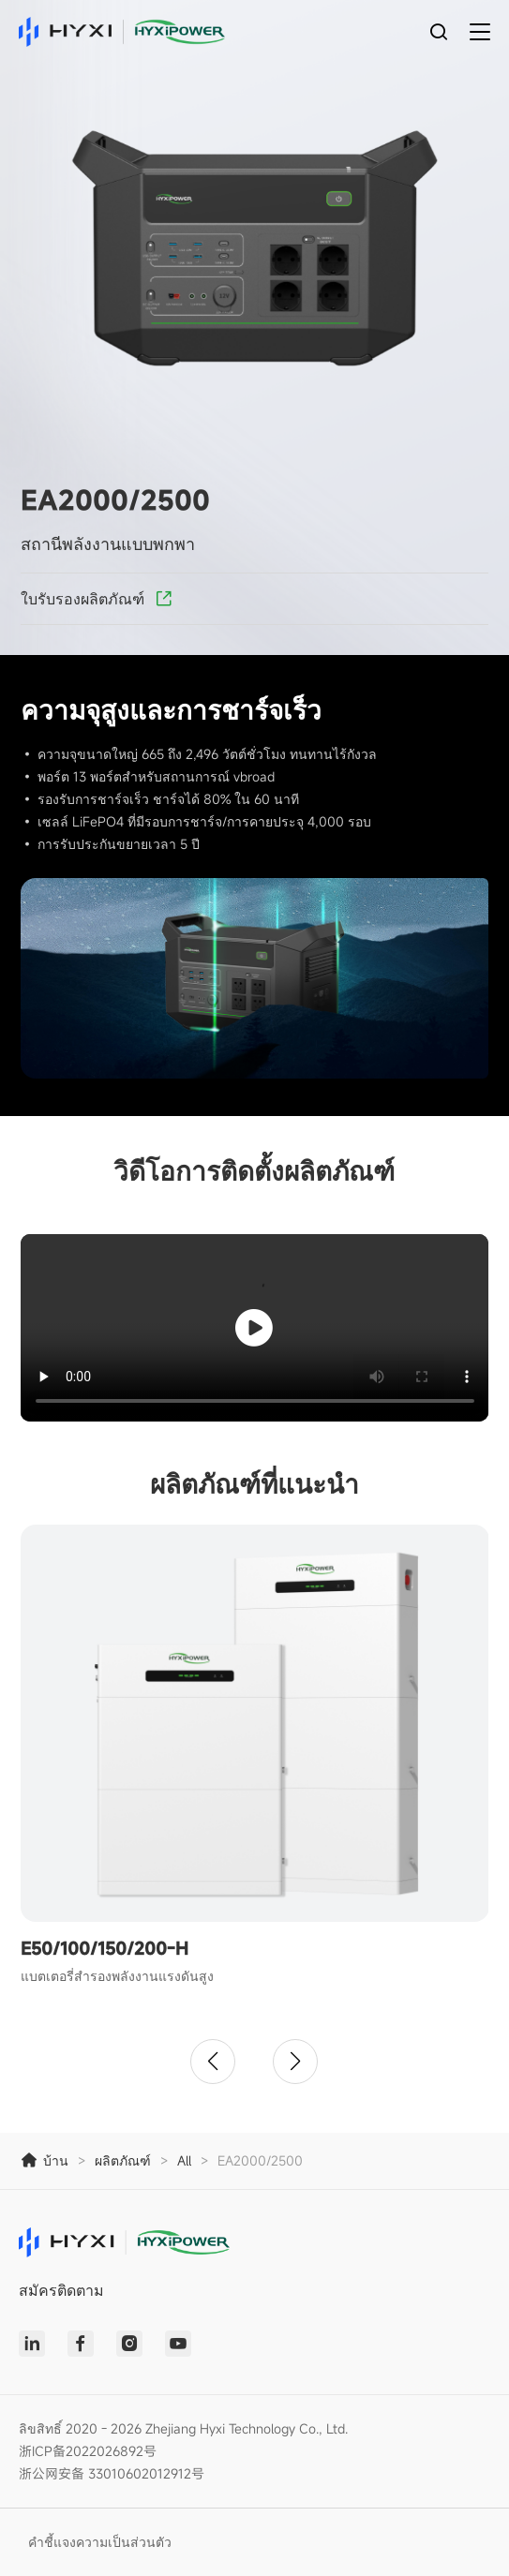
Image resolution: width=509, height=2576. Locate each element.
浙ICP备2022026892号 (88, 2451)
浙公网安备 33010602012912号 (111, 2473)
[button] (212, 2061)
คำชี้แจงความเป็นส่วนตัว (100, 2542)
